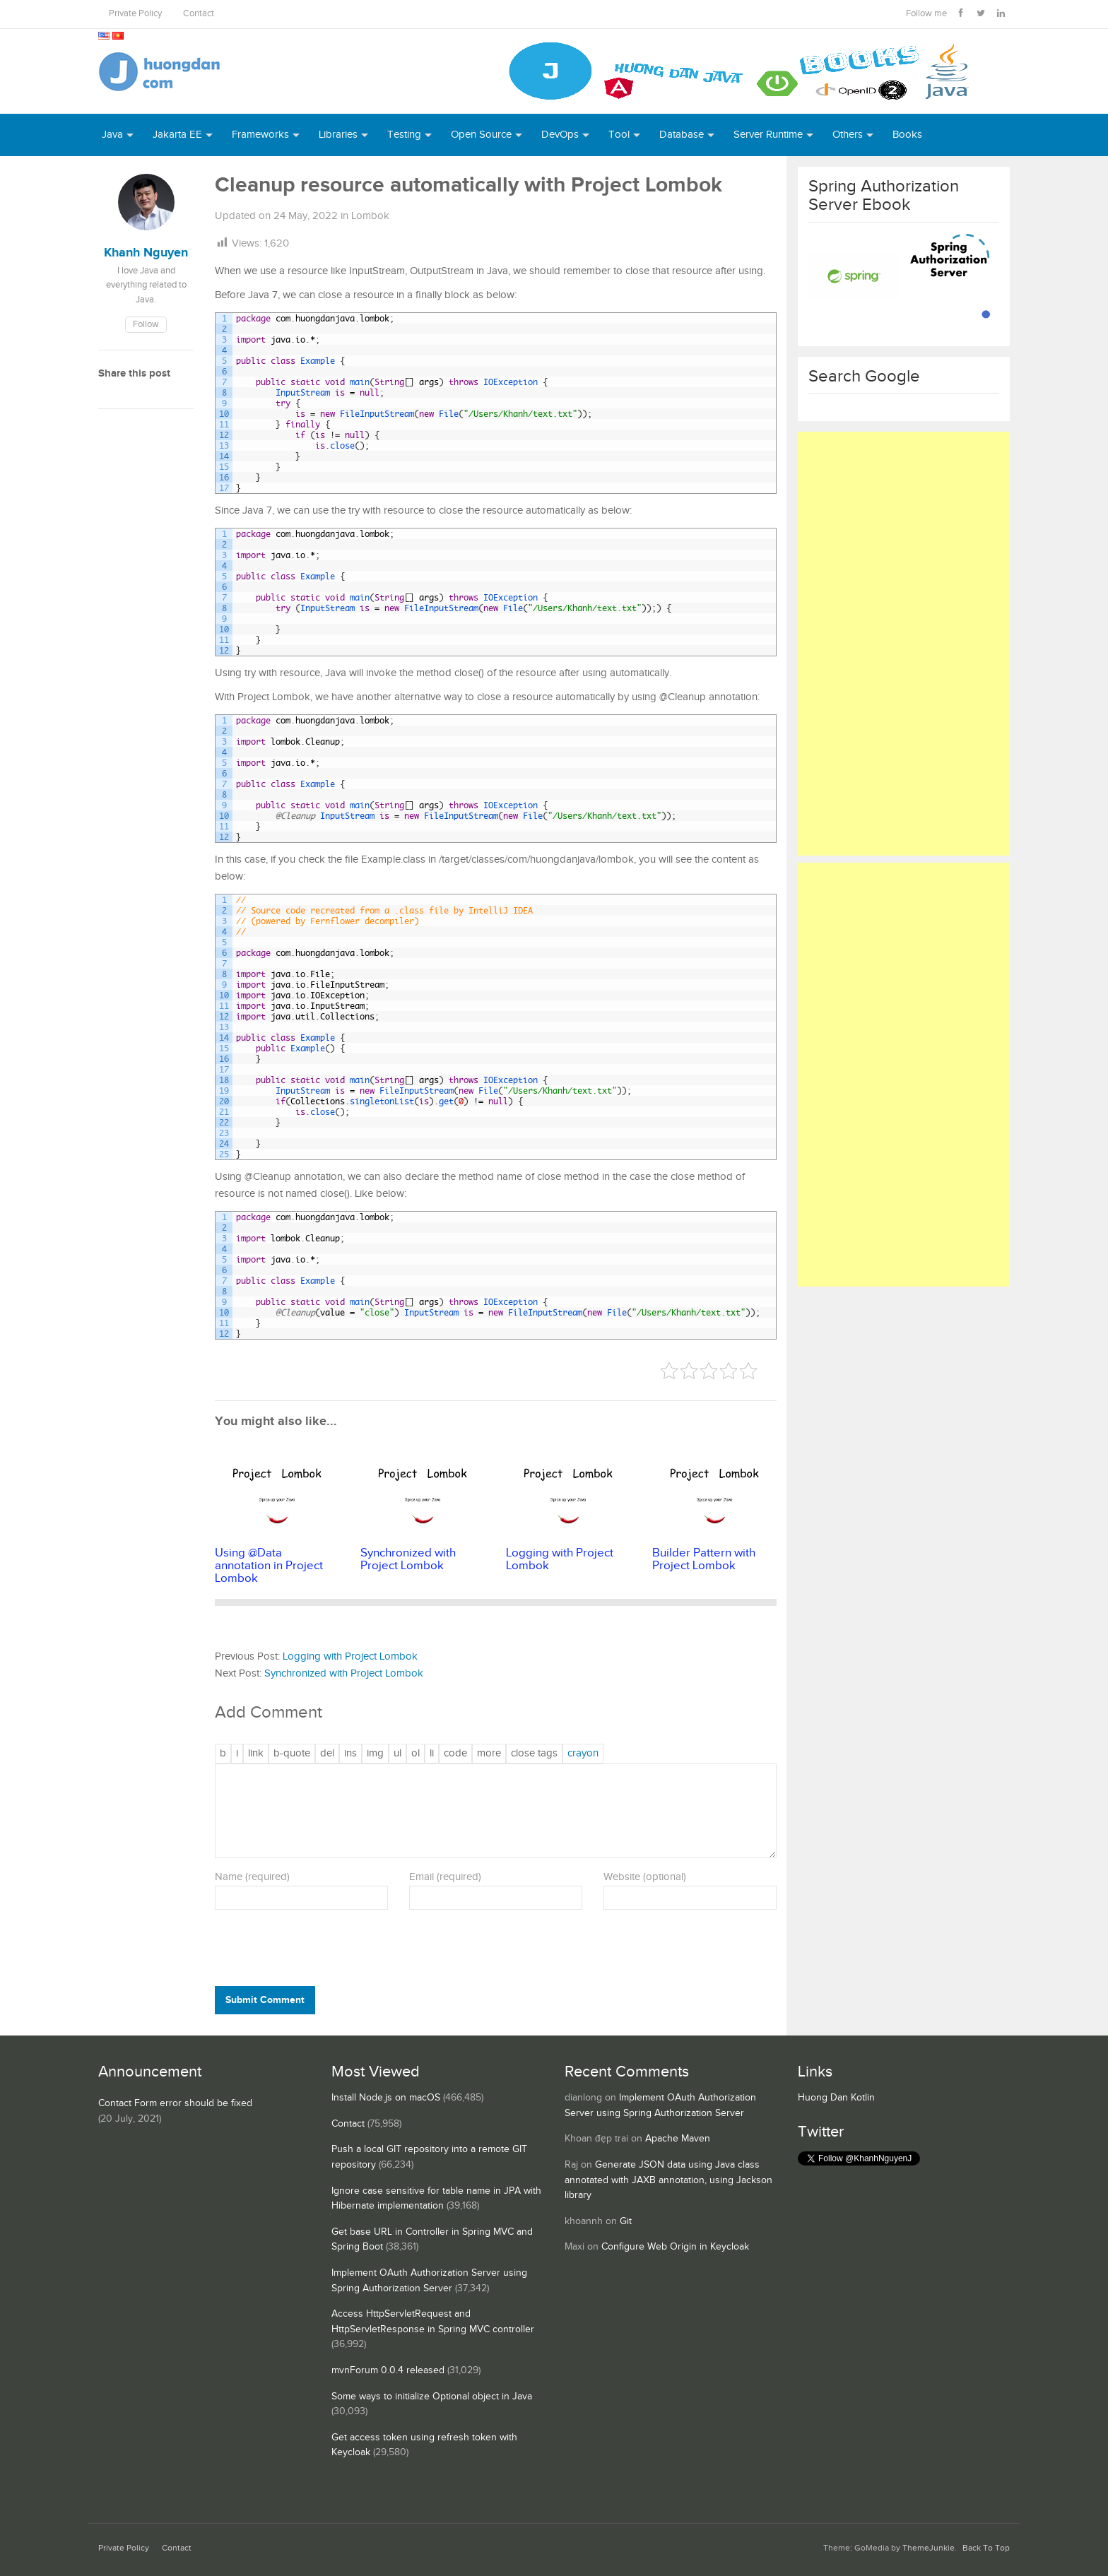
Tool (619, 135)
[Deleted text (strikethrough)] (327, 1753)
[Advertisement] (904, 644)
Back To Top (986, 2548)
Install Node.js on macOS (385, 2097)
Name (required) (252, 1877)
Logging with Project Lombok (350, 1656)
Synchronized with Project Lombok (343, 1673)
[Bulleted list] (397, 1753)
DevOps (560, 135)
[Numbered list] (415, 1753)
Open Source (481, 135)
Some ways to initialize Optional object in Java (431, 2396)
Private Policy (135, 13)
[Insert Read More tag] (489, 1753)
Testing (404, 135)
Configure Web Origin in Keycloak (675, 2246)
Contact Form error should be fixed (175, 2103)
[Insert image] (375, 1753)
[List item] (432, 1753)
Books (907, 135)
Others (847, 135)
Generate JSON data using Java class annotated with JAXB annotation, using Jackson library (668, 2180)
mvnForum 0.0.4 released (387, 2370)
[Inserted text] (350, 1753)
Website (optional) (644, 1877)
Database (681, 135)
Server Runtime (768, 135)
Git (626, 2221)
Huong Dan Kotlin (836, 2097)
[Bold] (223, 1753)
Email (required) (445, 1877)
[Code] (455, 1753)
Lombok (370, 216)
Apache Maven (677, 2138)
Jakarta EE (177, 135)
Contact (198, 13)
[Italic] (237, 1753)
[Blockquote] (292, 1753)
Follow (146, 324)
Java (112, 135)
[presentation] (311, 1950)
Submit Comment (265, 2000)
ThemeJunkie (928, 2548)
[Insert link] (256, 1753)
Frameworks (260, 135)
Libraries (338, 135)
